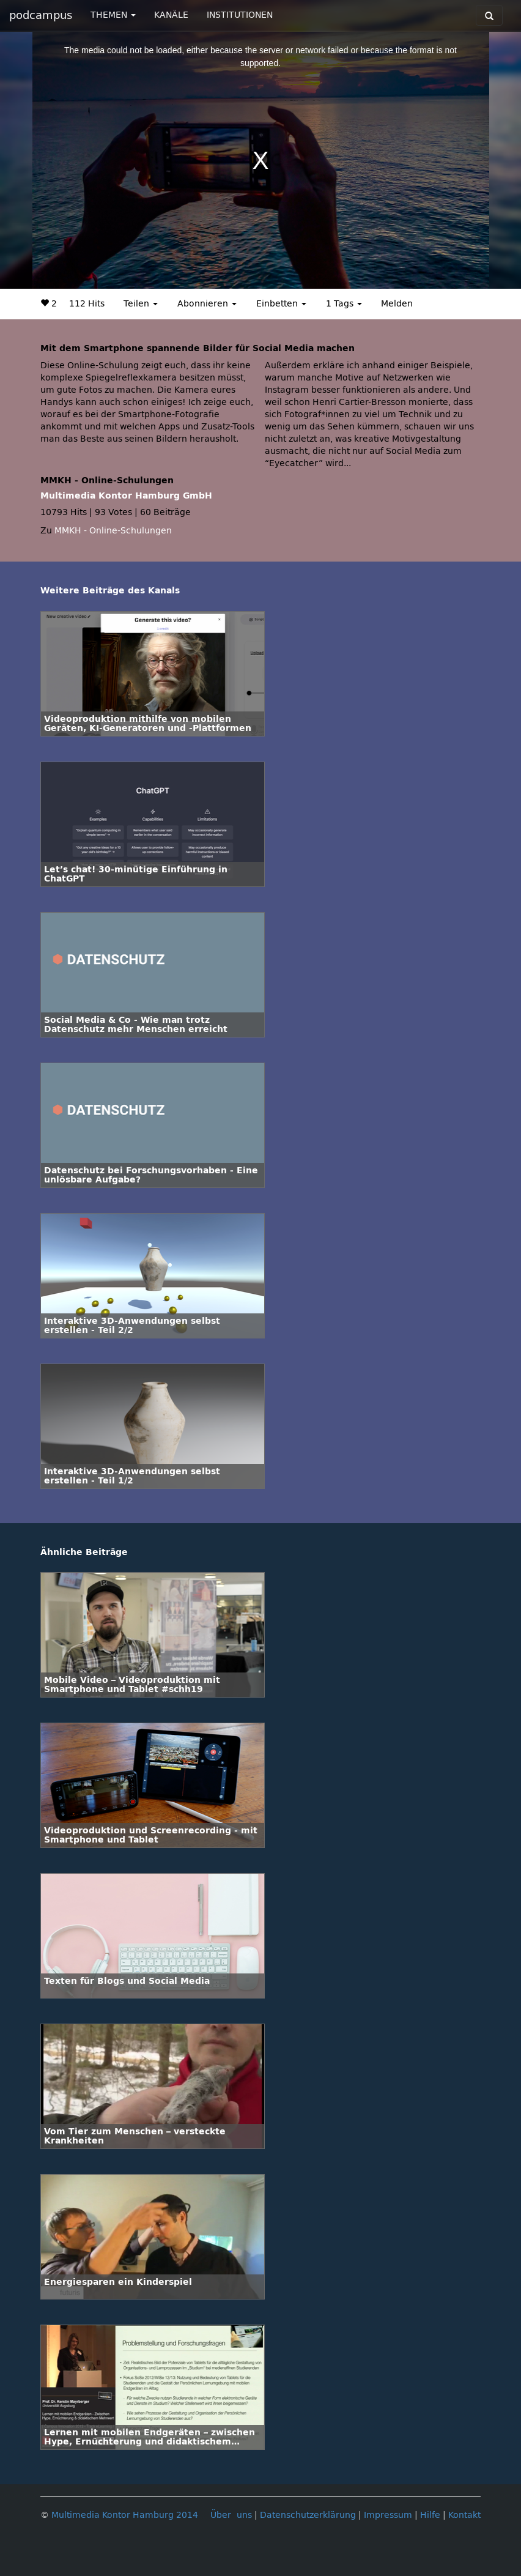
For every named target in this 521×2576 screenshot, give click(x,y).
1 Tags (344, 304)
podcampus (40, 15)
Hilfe (430, 2515)
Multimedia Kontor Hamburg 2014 (124, 2515)
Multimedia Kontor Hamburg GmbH (126, 496)
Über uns (231, 2515)
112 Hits (87, 304)
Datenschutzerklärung (308, 2515)
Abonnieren (207, 304)
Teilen (141, 304)
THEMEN (113, 15)
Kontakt (464, 2515)
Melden (397, 304)
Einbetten (281, 304)
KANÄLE (171, 15)
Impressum (388, 2515)
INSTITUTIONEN (240, 15)
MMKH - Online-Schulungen (113, 530)
